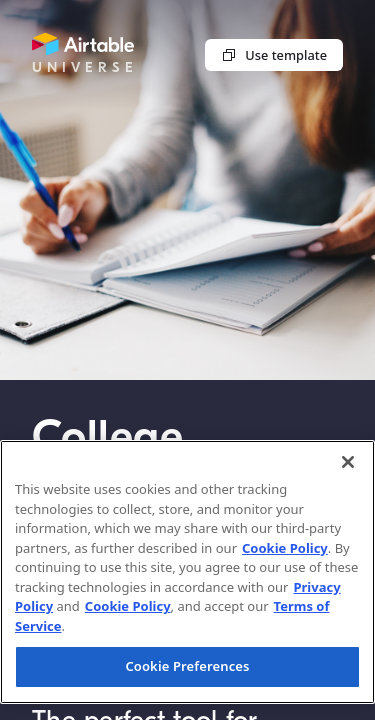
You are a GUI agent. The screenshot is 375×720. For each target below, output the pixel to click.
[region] (187, 572)
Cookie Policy (285, 548)
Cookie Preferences (187, 666)
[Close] (348, 462)
